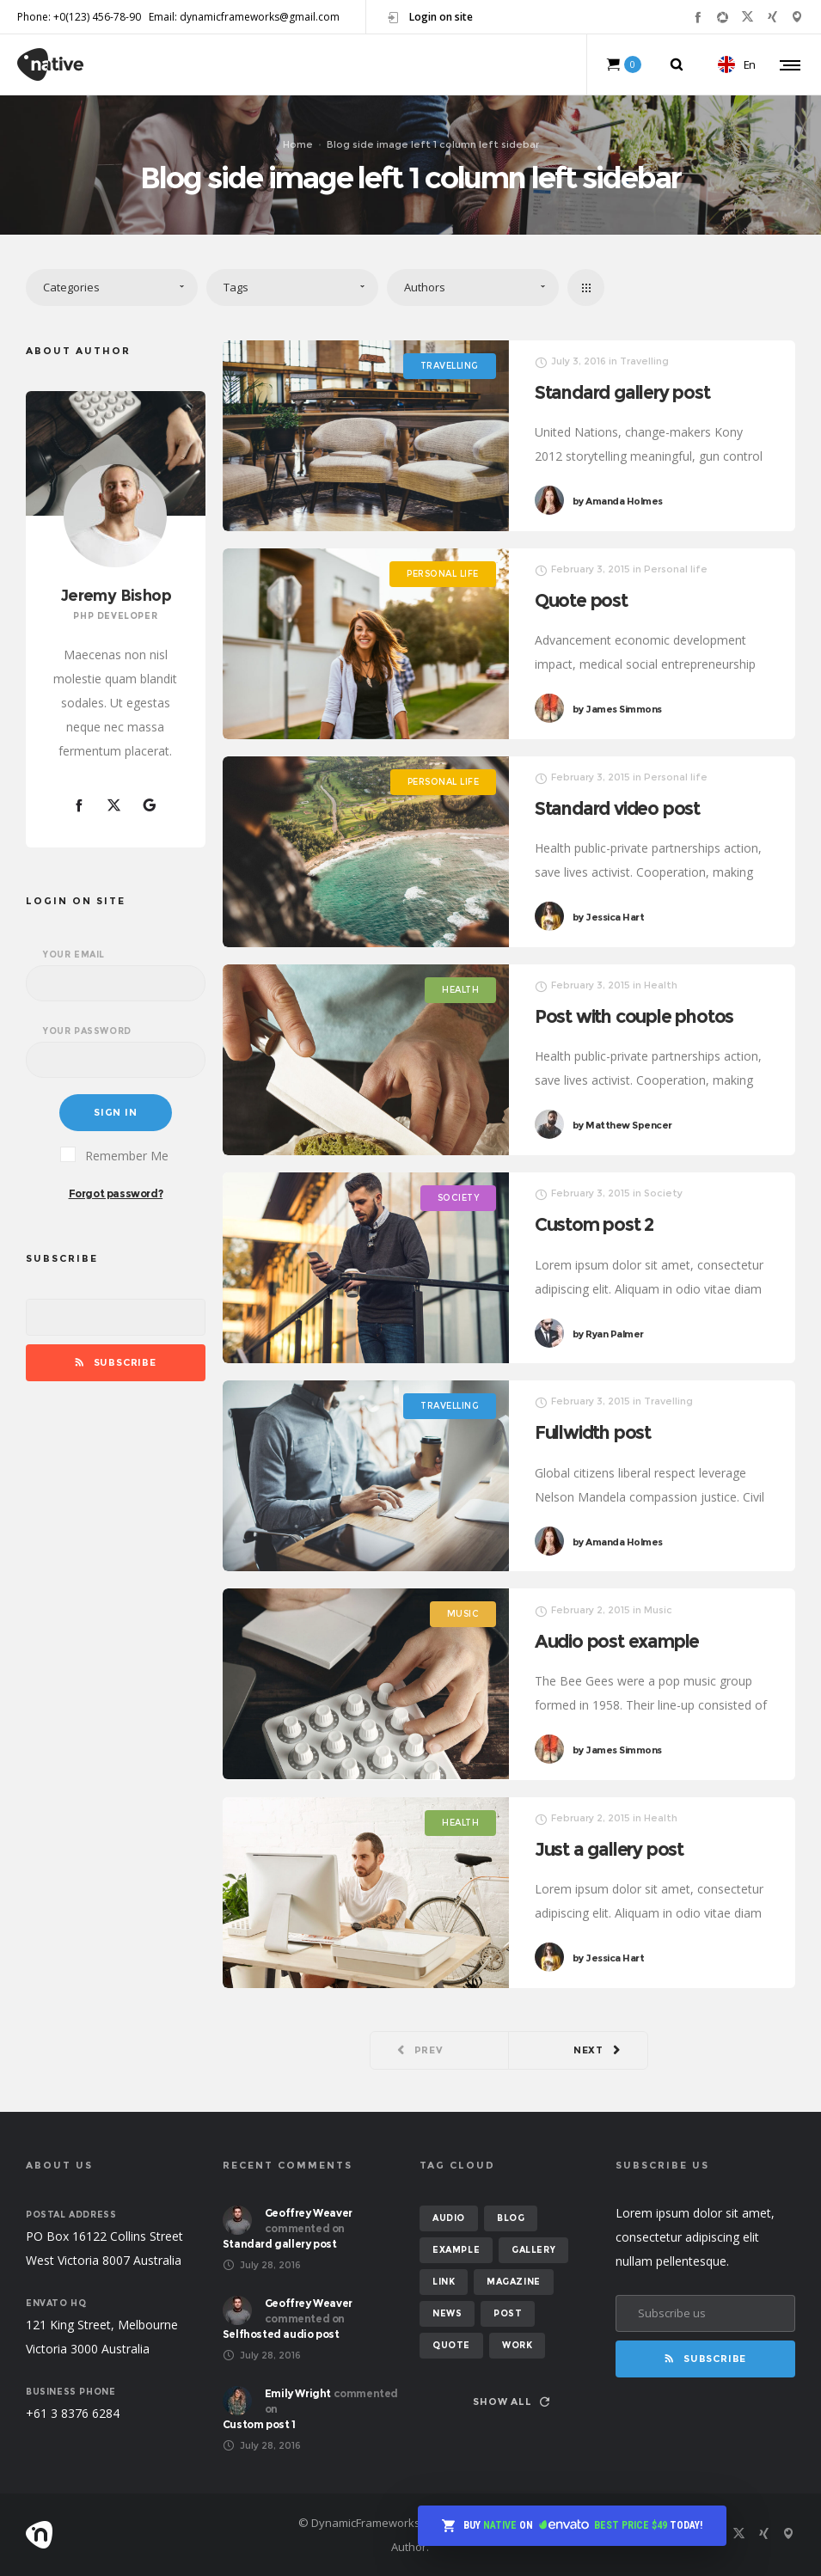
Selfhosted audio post (281, 2334)
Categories (71, 287)
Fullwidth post (601, 1437)
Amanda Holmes (618, 501)
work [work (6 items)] (517, 2345)
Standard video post (628, 813)
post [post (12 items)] (507, 2313)
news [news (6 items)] (447, 2313)
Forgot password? (116, 1193)
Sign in (116, 1112)
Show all (510, 2401)
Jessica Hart (618, 931)
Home (298, 144)
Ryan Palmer (618, 1347)
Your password (87, 1031)
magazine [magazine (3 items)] (514, 2281)
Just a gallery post (619, 1853)
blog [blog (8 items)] (510, 2218)
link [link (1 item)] (443, 2281)
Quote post (581, 600)
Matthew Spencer (634, 1139)
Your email (74, 954)
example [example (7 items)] (456, 2249)
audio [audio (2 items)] (448, 2218)
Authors (424, 287)
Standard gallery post (622, 392)
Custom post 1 (259, 2424)
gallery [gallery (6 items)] (533, 2249)
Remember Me (115, 1155)
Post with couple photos (648, 1022)
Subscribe (115, 1362)
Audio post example (628, 1645)
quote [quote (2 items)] (451, 2345)
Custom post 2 (602, 1229)
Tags (236, 287)
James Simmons (617, 709)
